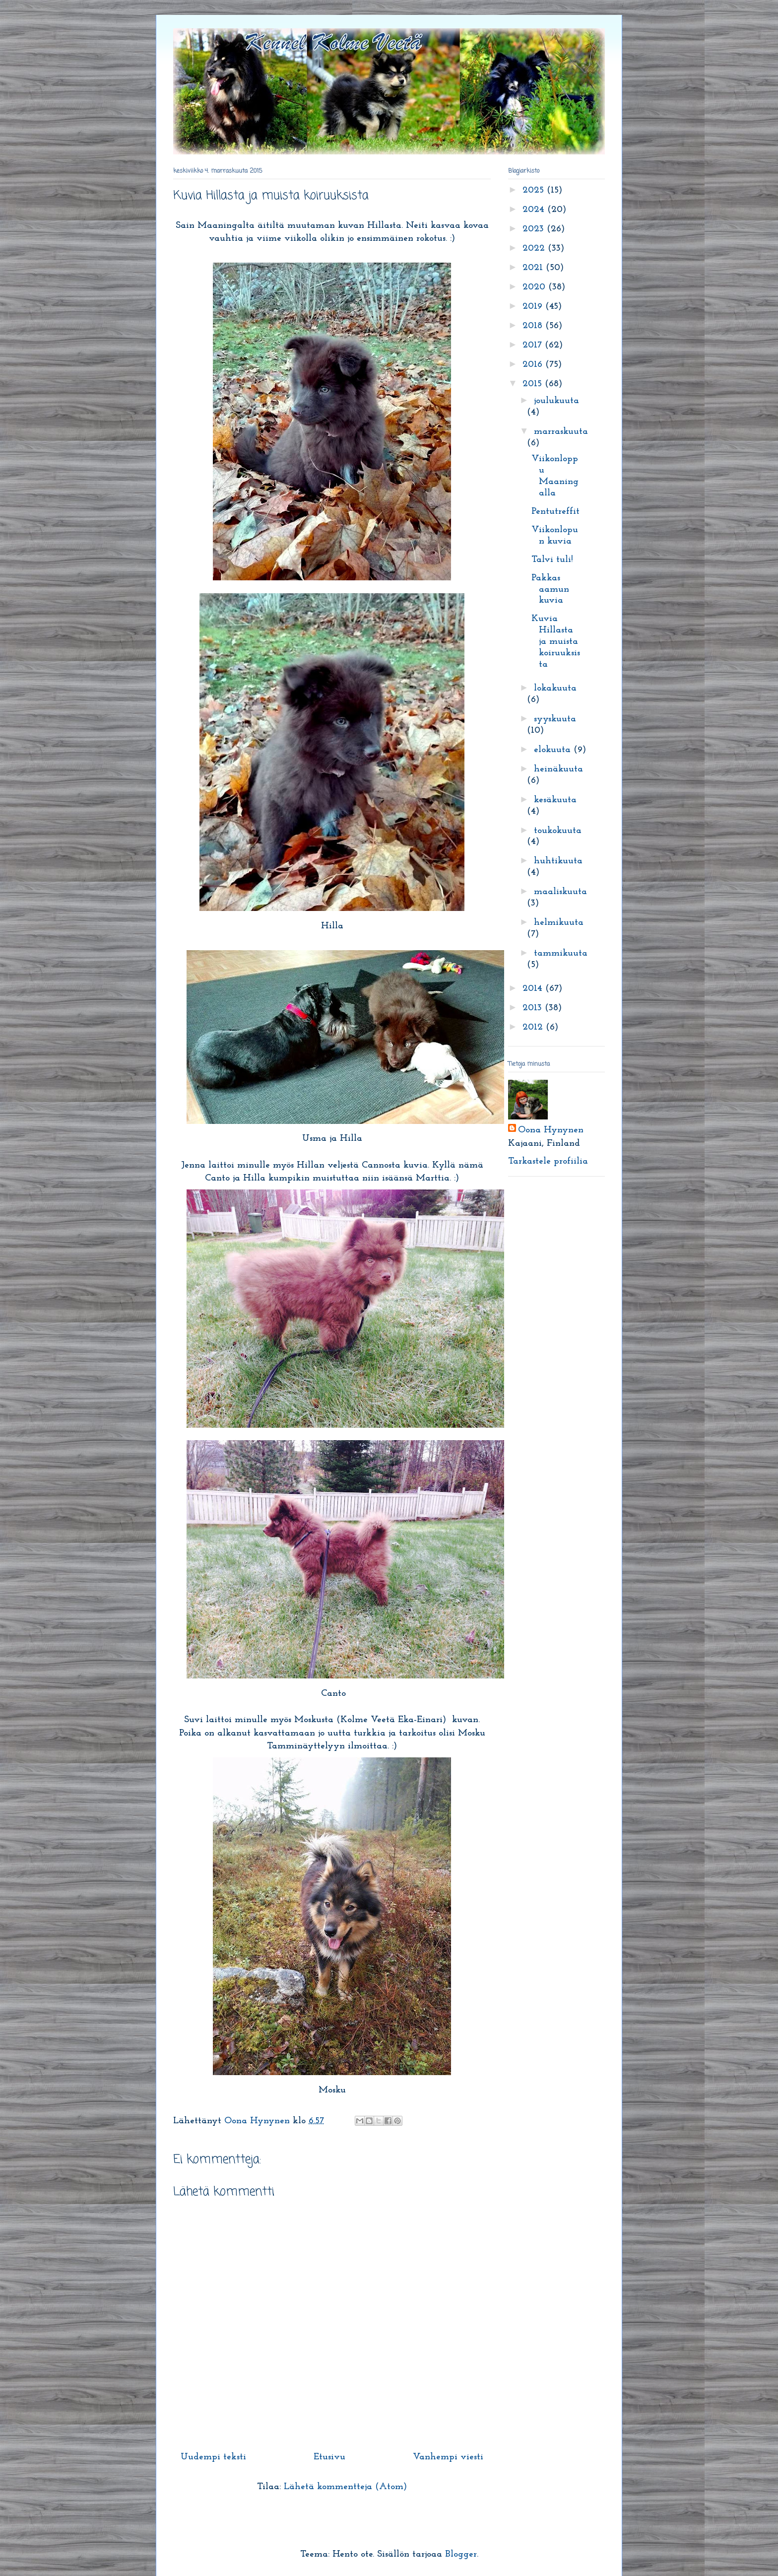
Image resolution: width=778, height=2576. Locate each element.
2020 (535, 287)
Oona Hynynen (551, 1130)
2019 (533, 306)
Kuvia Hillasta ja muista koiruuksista (555, 641)
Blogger (461, 2554)
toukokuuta (558, 830)
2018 (533, 326)
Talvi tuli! (552, 559)
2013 (533, 1008)
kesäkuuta (555, 800)
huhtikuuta (558, 861)
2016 (533, 364)
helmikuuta (559, 922)
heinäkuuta (558, 769)
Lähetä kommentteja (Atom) (345, 2487)
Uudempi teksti (213, 2457)
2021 (534, 268)
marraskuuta (561, 431)
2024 (534, 209)
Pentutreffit (555, 511)
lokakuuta (555, 688)
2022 (535, 248)
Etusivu (329, 2457)
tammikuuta (560, 953)
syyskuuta (555, 719)
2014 (533, 988)
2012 (534, 1027)
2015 (533, 384)
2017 (533, 345)
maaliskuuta (560, 892)
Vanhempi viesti (448, 2457)
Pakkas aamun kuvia (550, 589)
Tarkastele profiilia (548, 1161)
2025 (534, 190)
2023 (534, 229)
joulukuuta (556, 401)
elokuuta (554, 750)
